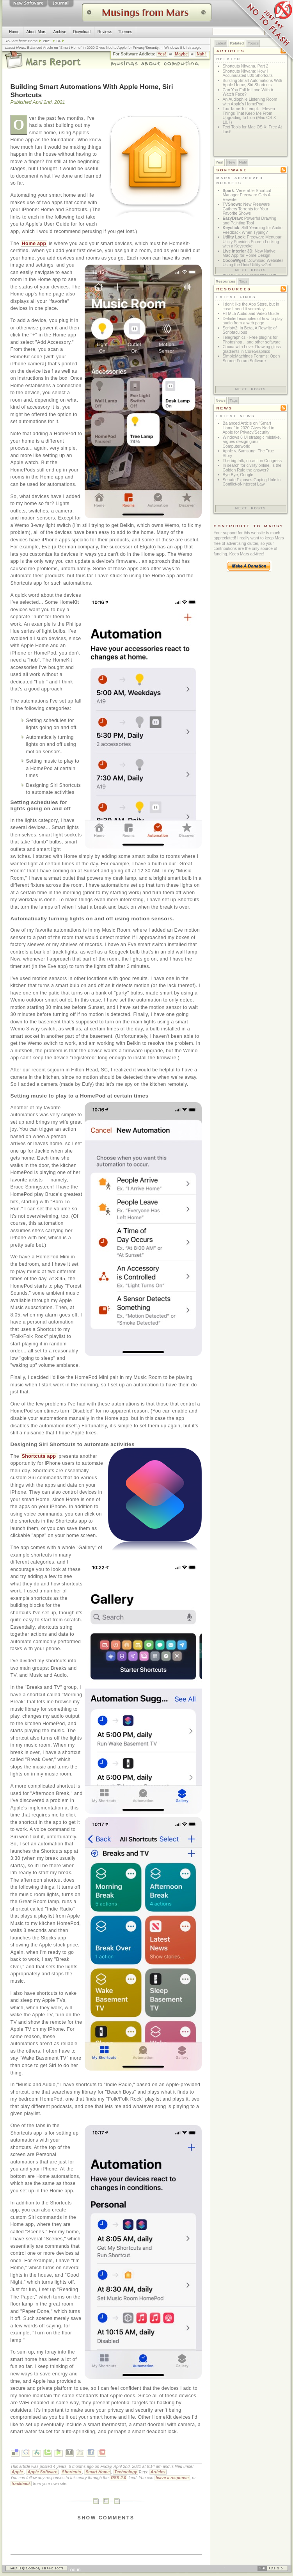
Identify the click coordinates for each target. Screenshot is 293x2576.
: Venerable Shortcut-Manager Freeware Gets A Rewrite (248, 195)
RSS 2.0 (118, 2478)
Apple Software (42, 2472)
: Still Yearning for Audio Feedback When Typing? (252, 230)
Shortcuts (71, 2472)
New (231, 162)
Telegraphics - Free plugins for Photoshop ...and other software (252, 339)
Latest (221, 43)
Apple (17, 2472)
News (221, 400)
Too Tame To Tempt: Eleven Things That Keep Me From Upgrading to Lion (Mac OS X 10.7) (249, 116)
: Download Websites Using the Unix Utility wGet (253, 262)
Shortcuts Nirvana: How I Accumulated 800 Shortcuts (248, 73)
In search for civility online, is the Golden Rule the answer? (252, 467)
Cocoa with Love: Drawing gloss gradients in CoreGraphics (252, 349)
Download (81, 32)
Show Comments (106, 2518)
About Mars (36, 32)
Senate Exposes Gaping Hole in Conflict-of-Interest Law (252, 482)
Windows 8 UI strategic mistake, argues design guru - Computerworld (252, 441)
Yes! (162, 54)
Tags (243, 281)
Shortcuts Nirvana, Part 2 (245, 66)
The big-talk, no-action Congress (252, 461)
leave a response (172, 2478)
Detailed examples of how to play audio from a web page (253, 321)
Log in (74, 2569)
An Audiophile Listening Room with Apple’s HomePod (250, 101)
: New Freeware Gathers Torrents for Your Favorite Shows (246, 208)
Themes (125, 32)
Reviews (104, 32)
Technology (125, 2472)
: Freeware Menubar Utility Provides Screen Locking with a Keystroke (252, 241)
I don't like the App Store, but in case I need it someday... (251, 306)
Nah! (201, 54)
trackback (21, 2484)
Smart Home (97, 2472)
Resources (226, 281)
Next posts (250, 270)
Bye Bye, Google (238, 475)
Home (14, 32)
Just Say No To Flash (262, 31)
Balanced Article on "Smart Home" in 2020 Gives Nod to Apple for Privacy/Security (92, 48)
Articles (158, 2472)
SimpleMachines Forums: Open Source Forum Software (251, 358)
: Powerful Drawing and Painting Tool (250, 220)
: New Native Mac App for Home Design (249, 253)
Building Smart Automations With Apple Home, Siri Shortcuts (252, 82)
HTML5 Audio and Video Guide (251, 313)
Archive (59, 32)
